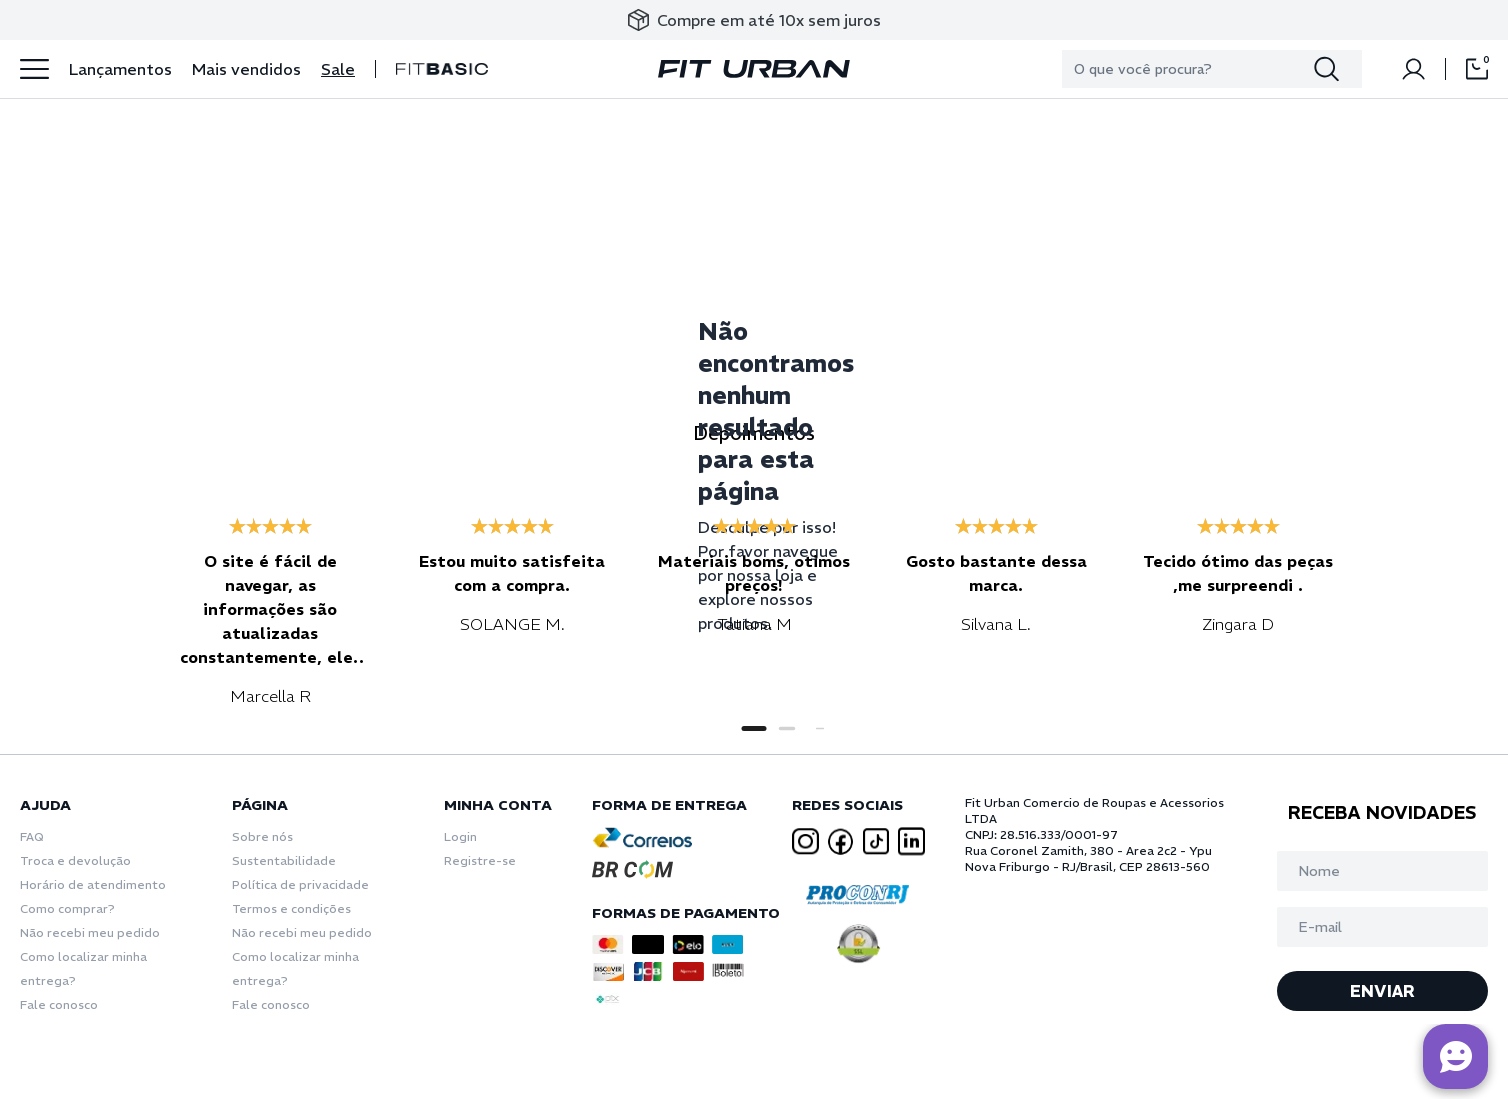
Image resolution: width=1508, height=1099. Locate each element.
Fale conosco (59, 1004)
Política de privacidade (300, 884)
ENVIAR (1382, 991)
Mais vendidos (246, 69)
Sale (338, 69)
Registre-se (480, 860)
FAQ (32, 836)
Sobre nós (262, 836)
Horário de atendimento (93, 884)
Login (460, 836)
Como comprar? (67, 908)
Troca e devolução (75, 860)
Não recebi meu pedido (90, 932)
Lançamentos (120, 69)
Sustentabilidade (284, 860)
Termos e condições (291, 908)
